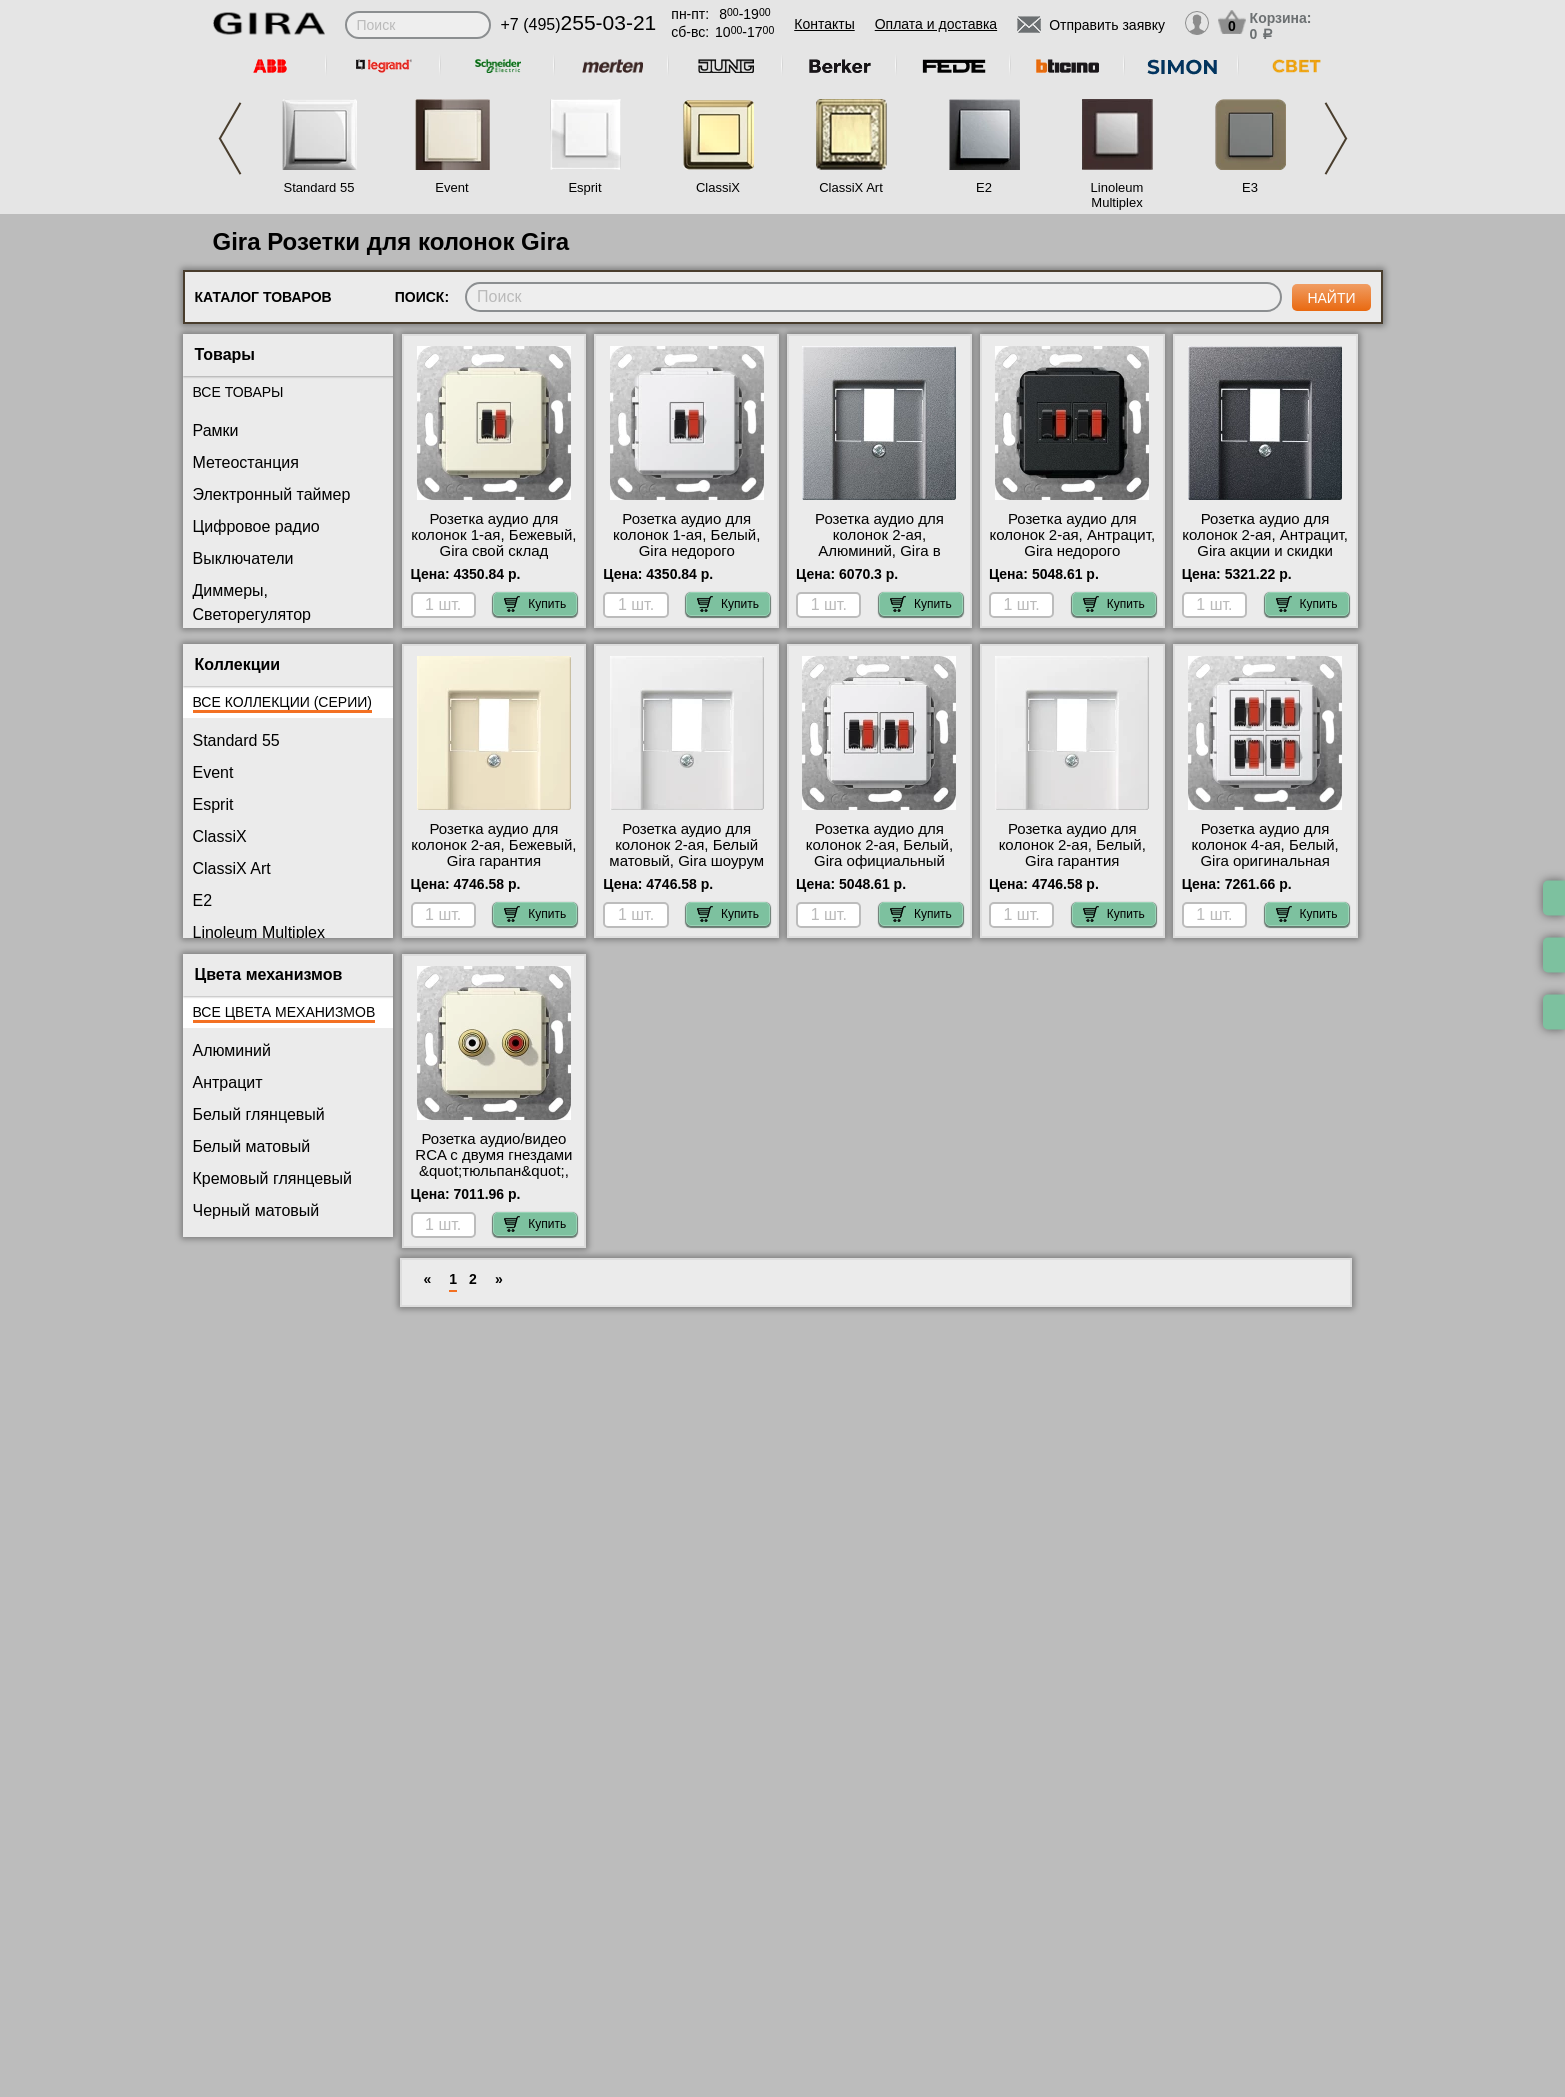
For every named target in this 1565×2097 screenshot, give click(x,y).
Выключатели (243, 558)
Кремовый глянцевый (273, 1178)
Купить (535, 604)
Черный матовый (256, 1210)
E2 (984, 187)
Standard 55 (319, 187)
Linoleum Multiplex (1117, 195)
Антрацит (228, 1082)
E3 (1250, 187)
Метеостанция (246, 462)
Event (451, 187)
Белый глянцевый (259, 1114)
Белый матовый (252, 1146)
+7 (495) (579, 24)
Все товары (238, 392)
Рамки (216, 430)
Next (1336, 138)
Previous (230, 138)
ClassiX (718, 187)
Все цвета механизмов (284, 1012)
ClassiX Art (851, 187)
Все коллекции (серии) (282, 702)
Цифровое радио (256, 526)
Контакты (824, 24)
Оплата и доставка (936, 24)
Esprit (584, 187)
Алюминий (232, 1050)
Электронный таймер (272, 494)
